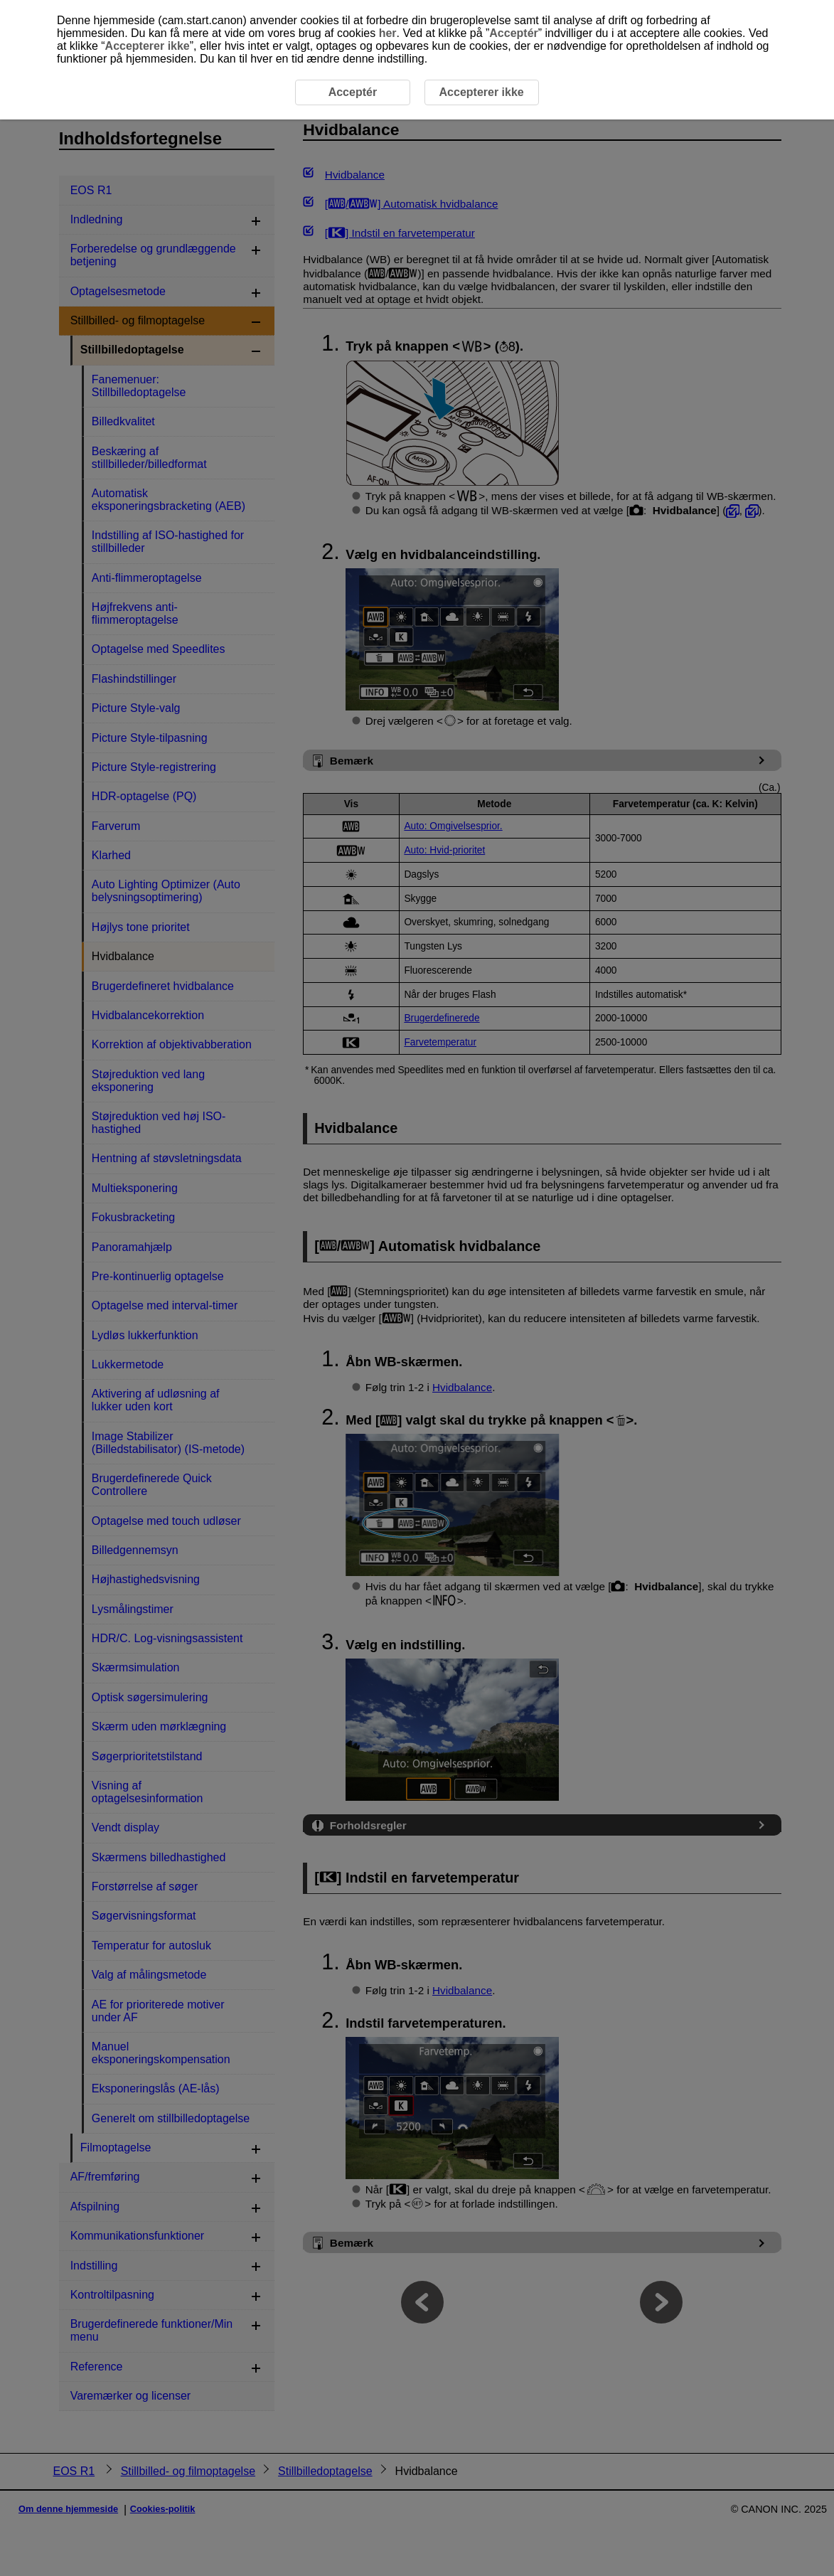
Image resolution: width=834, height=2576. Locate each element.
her (388, 33)
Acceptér (513, 33)
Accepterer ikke (147, 46)
